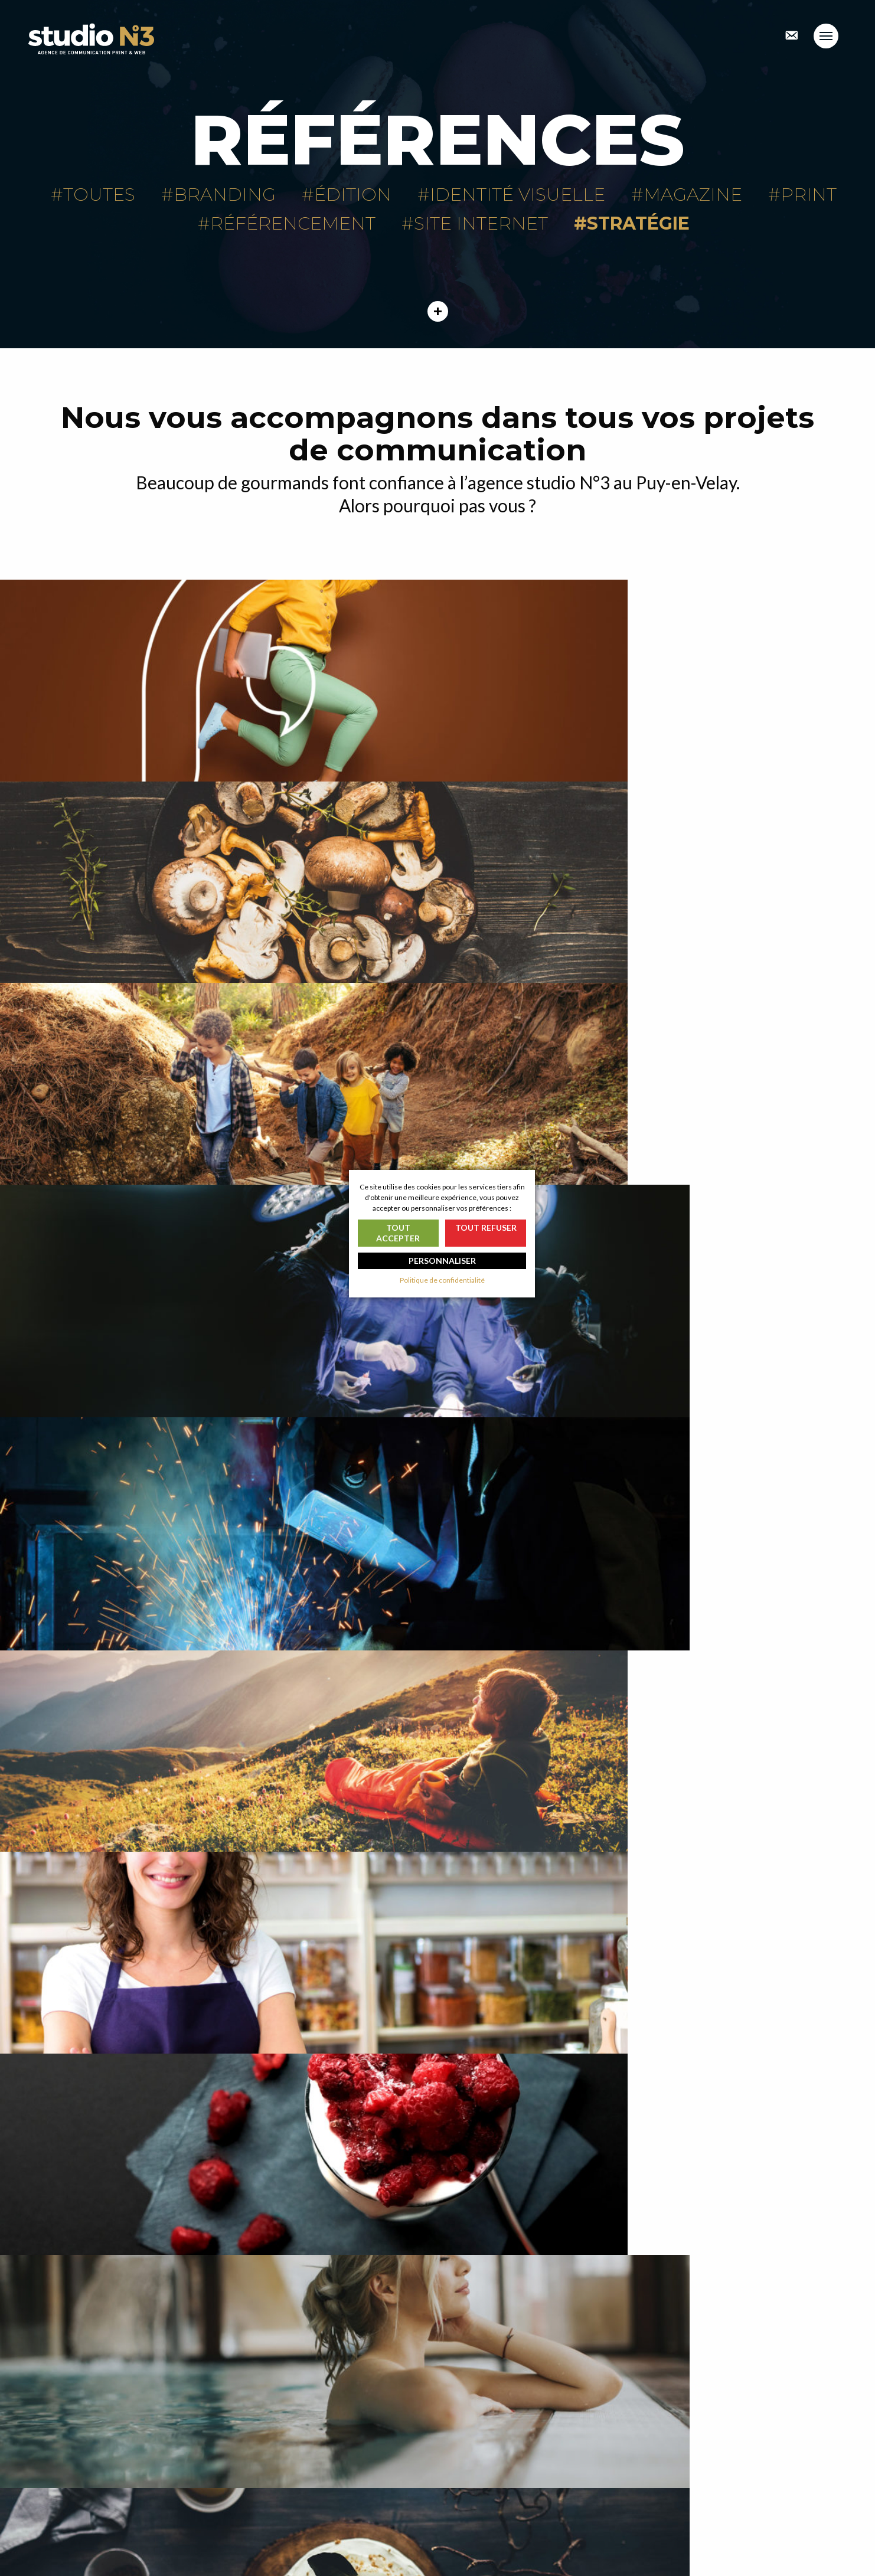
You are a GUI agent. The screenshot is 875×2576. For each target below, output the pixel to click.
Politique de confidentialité (534, 2533)
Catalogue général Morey (146, 1856)
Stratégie (638, 223)
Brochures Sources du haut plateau (219, 1568)
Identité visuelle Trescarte (729, 1856)
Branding (225, 194)
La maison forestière (656, 1568)
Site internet (481, 223)
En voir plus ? (438, 2357)
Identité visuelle (517, 194)
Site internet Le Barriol (729, 1280)
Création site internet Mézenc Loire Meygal (219, 2144)
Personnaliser (442, 1261)
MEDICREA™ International (219, 993)
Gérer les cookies (517, 2546)
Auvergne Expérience (146, 1280)
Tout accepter (398, 1232)
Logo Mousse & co (437, 1856)
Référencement (293, 223)
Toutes (99, 194)
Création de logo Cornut (656, 993)
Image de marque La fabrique (146, 705)
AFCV (729, 705)
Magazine (693, 194)
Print (809, 194)
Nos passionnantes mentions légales (550, 2521)
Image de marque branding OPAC (656, 2144)
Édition (352, 194)
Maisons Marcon (437, 705)
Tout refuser (486, 1227)
